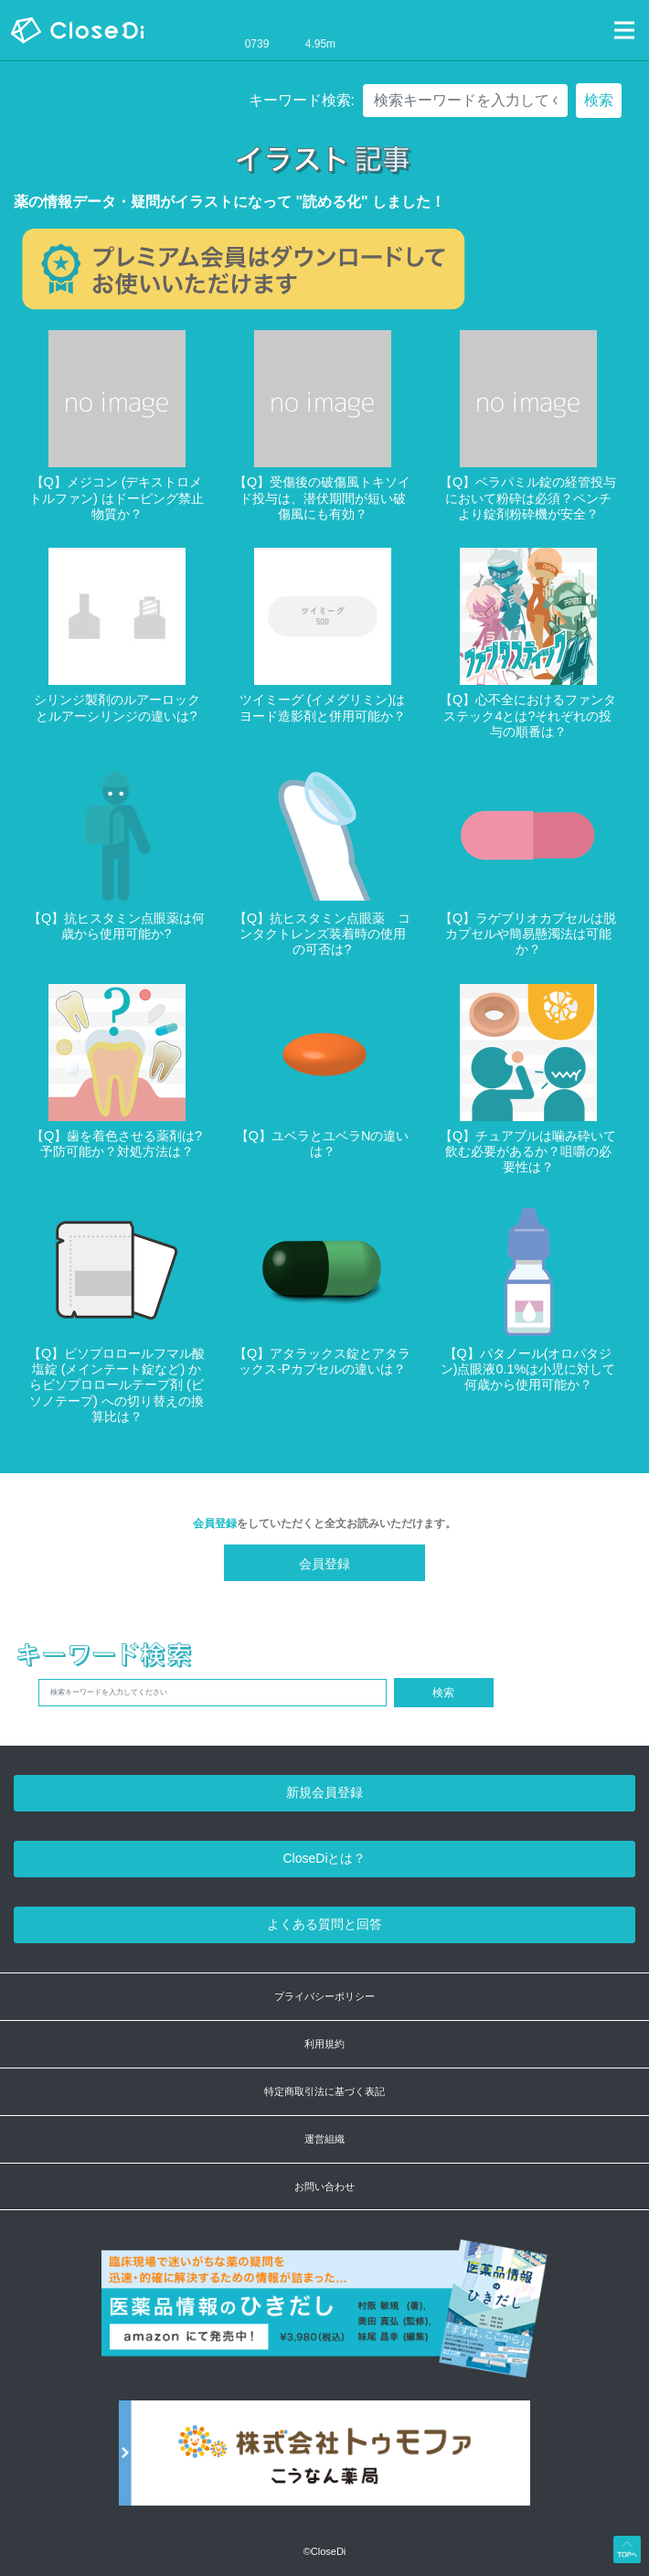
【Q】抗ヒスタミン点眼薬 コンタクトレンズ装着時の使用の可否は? (322, 934)
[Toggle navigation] (624, 30)
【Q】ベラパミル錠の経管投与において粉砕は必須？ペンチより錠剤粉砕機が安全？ (528, 498)
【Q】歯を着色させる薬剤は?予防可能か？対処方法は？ (116, 1143)
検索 (598, 100)
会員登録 (215, 1523)
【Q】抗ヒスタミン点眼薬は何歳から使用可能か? (116, 926)
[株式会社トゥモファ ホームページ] (324, 2462)
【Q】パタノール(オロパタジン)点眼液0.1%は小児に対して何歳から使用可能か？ (528, 1369)
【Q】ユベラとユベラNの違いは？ (323, 1143)
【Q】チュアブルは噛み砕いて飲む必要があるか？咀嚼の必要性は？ (528, 1151)
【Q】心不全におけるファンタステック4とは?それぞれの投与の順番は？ (528, 715)
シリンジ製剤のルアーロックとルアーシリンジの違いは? (117, 707)
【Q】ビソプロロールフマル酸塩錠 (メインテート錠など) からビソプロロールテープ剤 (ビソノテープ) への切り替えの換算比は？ (116, 1385)
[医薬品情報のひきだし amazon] (324, 2318)
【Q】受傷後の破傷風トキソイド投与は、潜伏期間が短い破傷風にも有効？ (322, 498)
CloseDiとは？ (324, 1858)
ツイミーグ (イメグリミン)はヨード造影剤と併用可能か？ (322, 707)
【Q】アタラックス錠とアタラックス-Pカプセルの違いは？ (322, 1361)
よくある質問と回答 (324, 1924)
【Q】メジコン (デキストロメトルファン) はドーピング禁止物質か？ (116, 498)
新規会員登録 (324, 1792)
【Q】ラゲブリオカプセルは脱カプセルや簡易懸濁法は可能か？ (528, 934)
